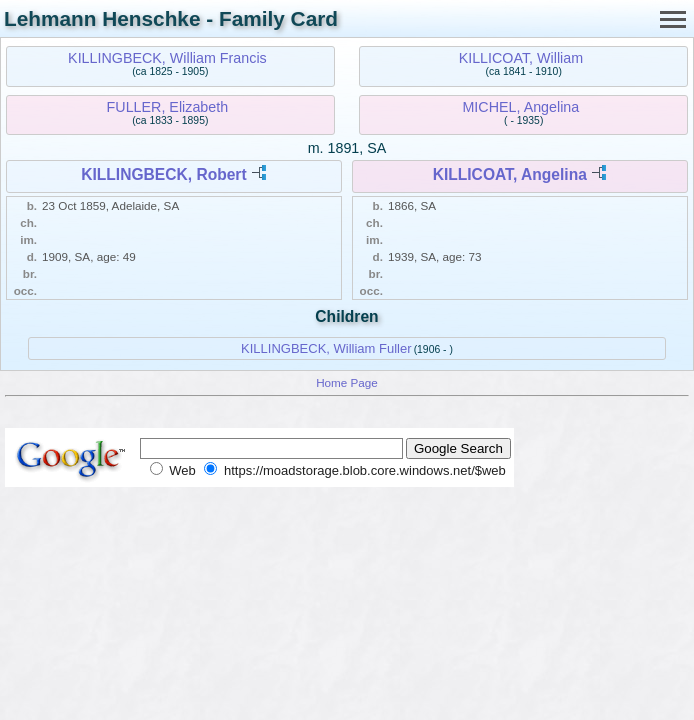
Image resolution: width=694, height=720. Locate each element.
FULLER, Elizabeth (168, 107)
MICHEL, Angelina (520, 107)
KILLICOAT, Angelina (510, 174)
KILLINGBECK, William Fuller (326, 348)
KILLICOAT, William (521, 58)
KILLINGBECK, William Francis (167, 58)
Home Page (347, 382)
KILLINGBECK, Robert (163, 174)
